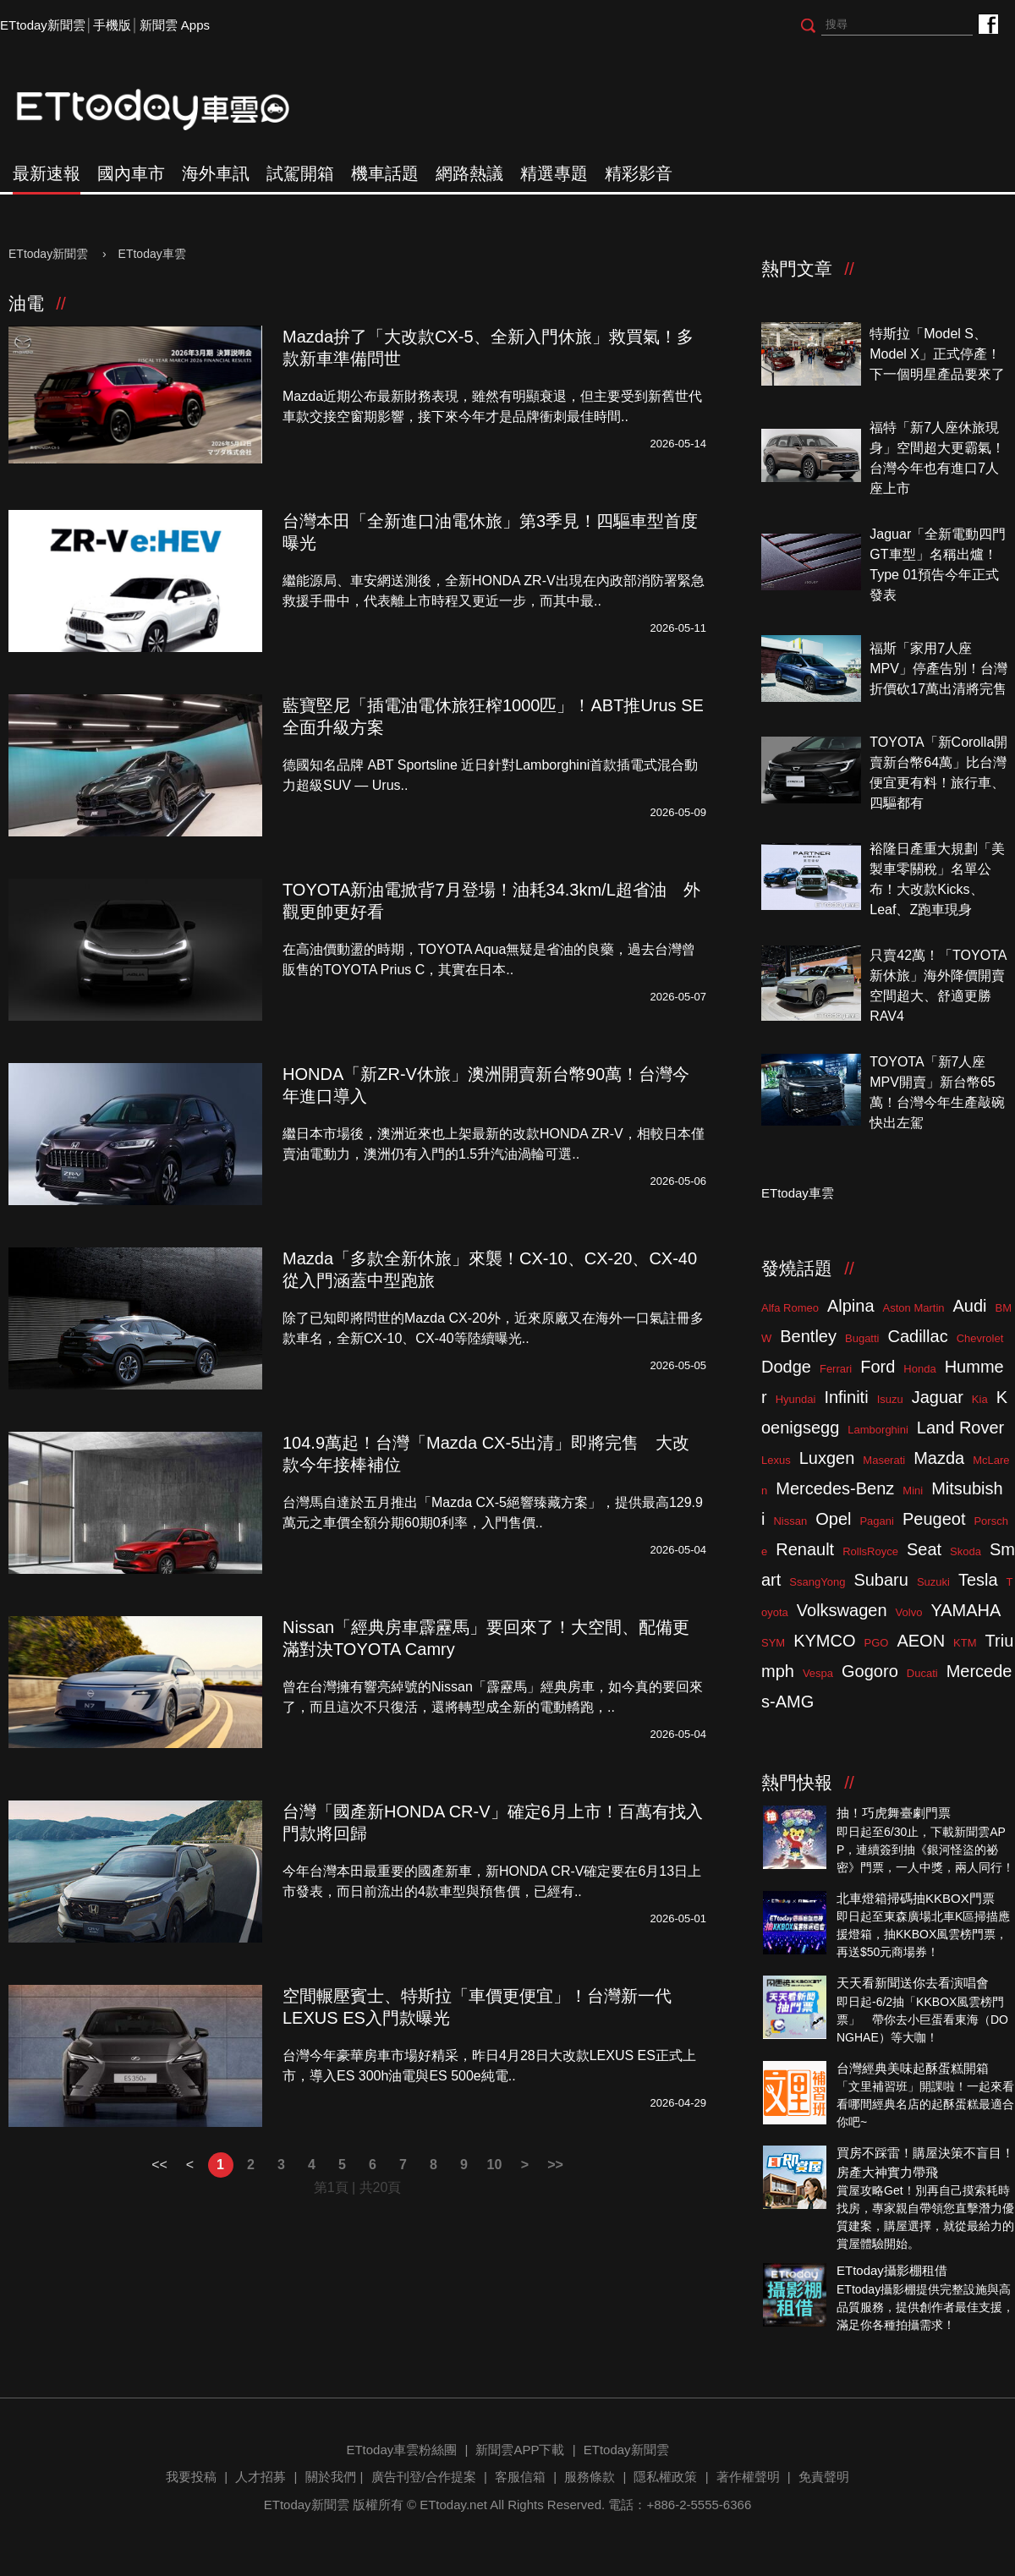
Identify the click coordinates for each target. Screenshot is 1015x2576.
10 (494, 2164)
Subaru (880, 1579)
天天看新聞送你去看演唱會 (913, 1983)
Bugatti (862, 1338)
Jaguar (937, 1397)
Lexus (776, 1460)
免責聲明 (823, 2476)
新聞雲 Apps (175, 25)
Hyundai (796, 1399)
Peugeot (934, 1519)
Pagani (876, 1521)
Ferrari (836, 1368)
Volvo (909, 1612)
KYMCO (824, 1640)
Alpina (851, 1305)
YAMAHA (965, 1610)
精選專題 (554, 173)
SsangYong (817, 1582)
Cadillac (917, 1336)
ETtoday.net (453, 2504)
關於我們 (330, 2476)
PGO (876, 1642)
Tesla (978, 1579)
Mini (913, 1490)
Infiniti (846, 1397)
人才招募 (260, 2476)
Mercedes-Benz (835, 1488)
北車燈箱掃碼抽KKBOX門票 (916, 1898)
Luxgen (827, 1458)
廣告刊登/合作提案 (423, 2476)
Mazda (939, 1458)
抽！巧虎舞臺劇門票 (894, 1813)
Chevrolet (980, 1338)
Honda (919, 1368)
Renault (805, 1549)
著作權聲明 (748, 2476)
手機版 (112, 25)
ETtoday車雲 (169, 110)
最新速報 (46, 173)
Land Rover (960, 1427)
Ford (877, 1366)
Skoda (965, 1551)
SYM (773, 1642)
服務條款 (589, 2476)
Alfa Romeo (790, 1308)
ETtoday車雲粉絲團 (987, 23)
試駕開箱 (300, 173)
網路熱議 (469, 173)
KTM (964, 1642)
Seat (924, 1549)
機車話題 (385, 173)
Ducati (922, 1673)
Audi (970, 1305)
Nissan (790, 1521)
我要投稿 (191, 2476)
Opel (833, 1519)
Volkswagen (842, 1610)
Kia (980, 1399)
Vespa (818, 1673)
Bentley (808, 1336)
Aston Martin (914, 1308)
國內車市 (131, 173)
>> (555, 2164)
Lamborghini (878, 1429)
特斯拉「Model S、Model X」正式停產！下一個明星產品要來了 (937, 353)
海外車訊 (216, 173)
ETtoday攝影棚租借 (892, 2270)
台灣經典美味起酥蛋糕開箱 (913, 2068)
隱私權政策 (665, 2476)
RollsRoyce (870, 1551)
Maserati (884, 1460)
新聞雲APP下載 (519, 2449)
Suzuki (933, 1582)
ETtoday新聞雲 (42, 25)
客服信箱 (520, 2476)
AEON (921, 1640)
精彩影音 (638, 173)
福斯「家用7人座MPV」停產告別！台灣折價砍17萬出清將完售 (938, 668)
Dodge (786, 1366)
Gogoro (870, 1671)
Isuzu (890, 1399)
